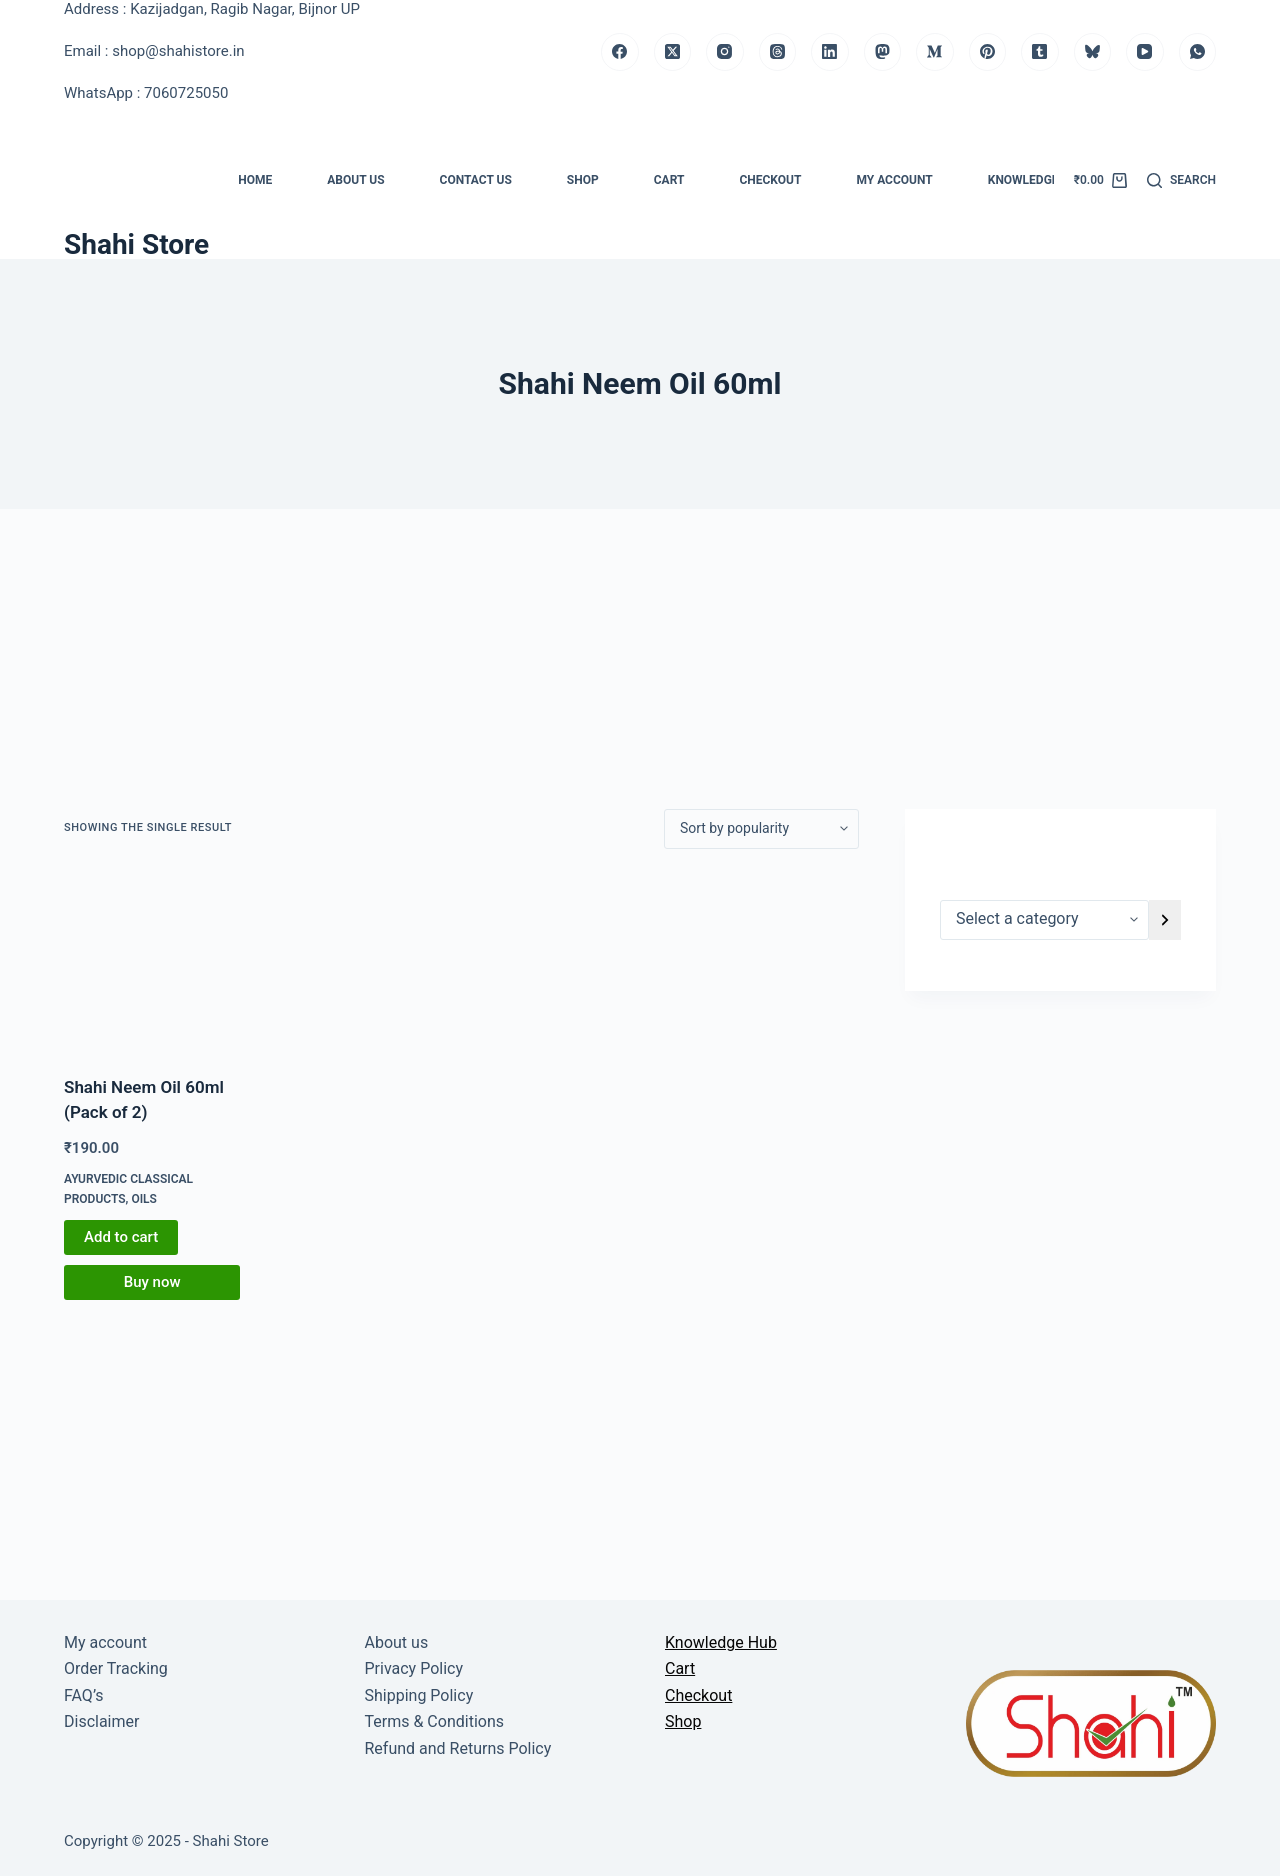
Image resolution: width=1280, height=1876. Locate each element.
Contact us (476, 180)
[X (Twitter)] (673, 52)
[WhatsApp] (1198, 52)
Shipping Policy (419, 1695)
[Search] (1181, 181)
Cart (669, 180)
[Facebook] (620, 52)
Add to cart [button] (121, 1237)
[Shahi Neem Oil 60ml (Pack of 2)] (152, 962)
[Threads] (778, 52)
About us (355, 180)
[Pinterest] (988, 52)
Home (255, 180)
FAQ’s (83, 1695)
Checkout (770, 180)
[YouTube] (1145, 52)
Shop (583, 180)
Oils (144, 1199)
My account (894, 180)
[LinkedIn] (830, 52)
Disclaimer (101, 1721)
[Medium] (935, 52)
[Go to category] (1165, 920)
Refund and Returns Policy (458, 1748)
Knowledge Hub (1037, 180)
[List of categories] (1044, 920)
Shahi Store (136, 244)
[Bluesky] (1093, 52)
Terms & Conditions (435, 1721)
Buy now (152, 1282)
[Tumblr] (1040, 52)
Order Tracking (116, 1668)
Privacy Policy (414, 1668)
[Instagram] (725, 52)
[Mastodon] (883, 52)
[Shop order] (761, 829)
